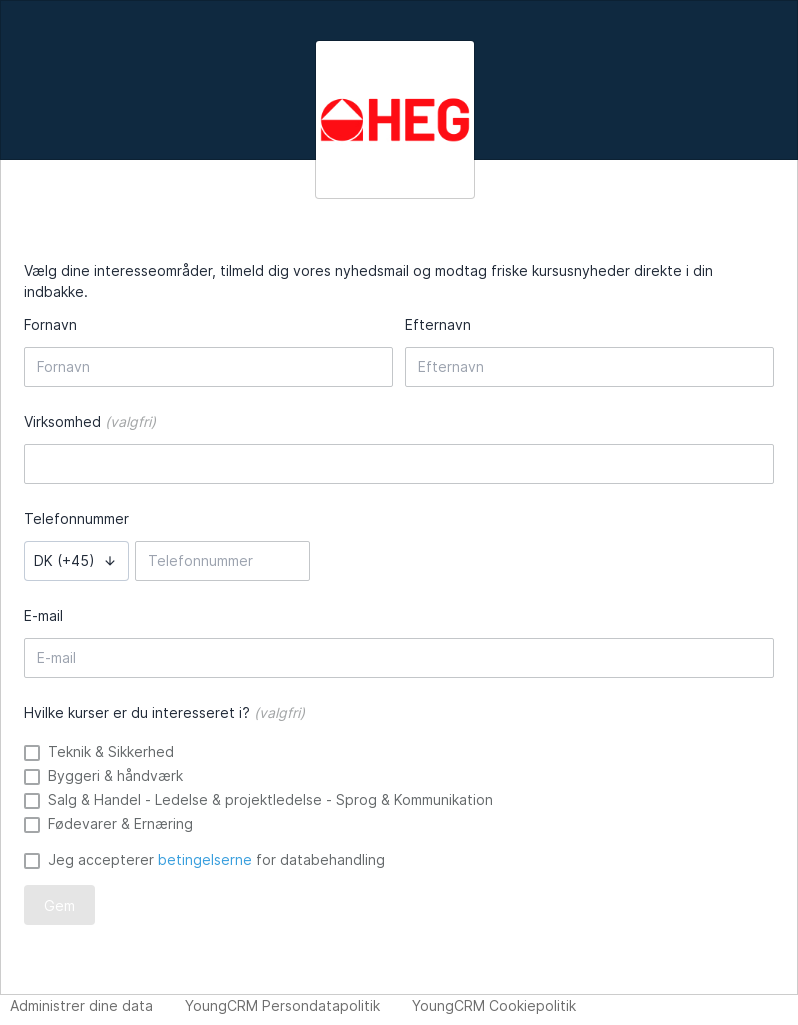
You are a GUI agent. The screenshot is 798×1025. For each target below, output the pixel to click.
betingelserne (205, 859)
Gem (59, 905)
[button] (76, 561)
